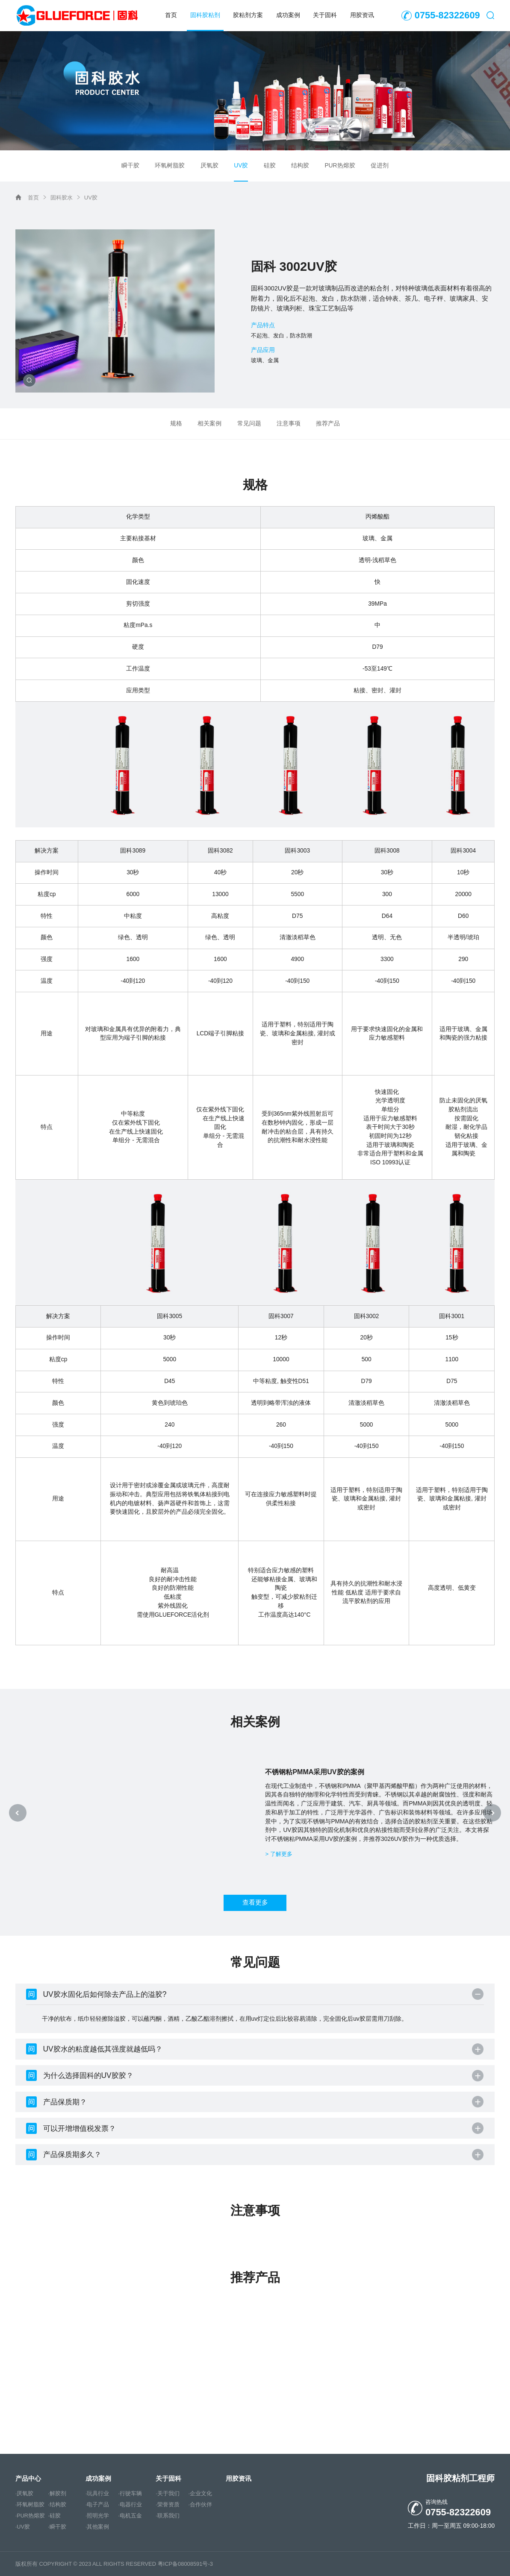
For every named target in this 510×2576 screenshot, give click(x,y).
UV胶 (241, 165)
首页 (171, 15)
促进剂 (380, 165)
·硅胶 (54, 2516)
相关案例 (209, 423)
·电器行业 (130, 2505)
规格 (176, 423)
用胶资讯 (362, 15)
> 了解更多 (278, 1854)
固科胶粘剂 (205, 15)
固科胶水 (65, 197)
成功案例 (288, 15)
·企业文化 (200, 2494)
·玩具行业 (97, 2494)
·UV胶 (22, 2527)
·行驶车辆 (130, 2494)
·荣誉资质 (168, 2505)
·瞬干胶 (57, 2527)
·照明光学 (97, 2516)
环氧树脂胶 (170, 165)
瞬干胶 (130, 165)
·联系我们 (168, 2516)
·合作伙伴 (200, 2505)
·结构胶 (57, 2505)
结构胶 (300, 165)
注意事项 (289, 423)
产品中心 (28, 2478)
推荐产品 (328, 423)
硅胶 (270, 165)
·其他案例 (97, 2527)
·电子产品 (97, 2505)
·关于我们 (168, 2494)
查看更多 (255, 1902)
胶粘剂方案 (248, 15)
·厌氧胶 (24, 2494)
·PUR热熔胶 (30, 2516)
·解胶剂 (57, 2494)
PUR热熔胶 (339, 165)
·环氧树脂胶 (30, 2505)
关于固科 (325, 15)
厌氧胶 (209, 165)
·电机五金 (130, 2516)
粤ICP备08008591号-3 (185, 2564)
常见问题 (249, 423)
